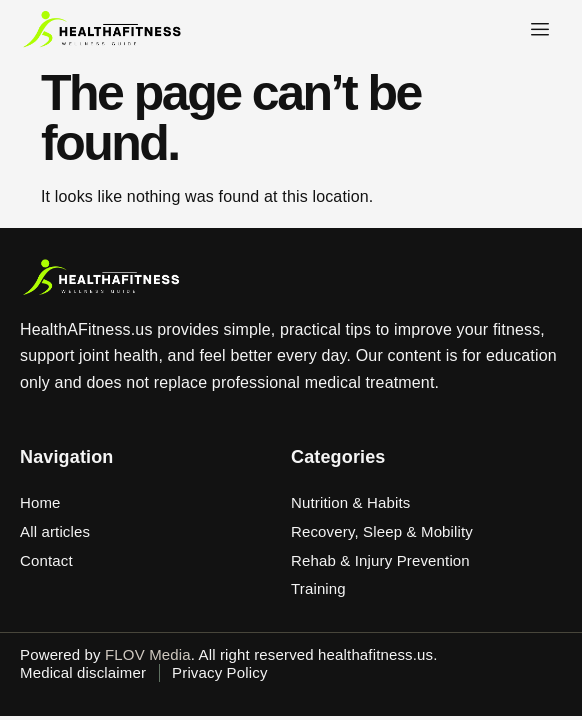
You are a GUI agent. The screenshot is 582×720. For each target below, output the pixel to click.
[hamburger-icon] (539, 30)
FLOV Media (148, 654)
